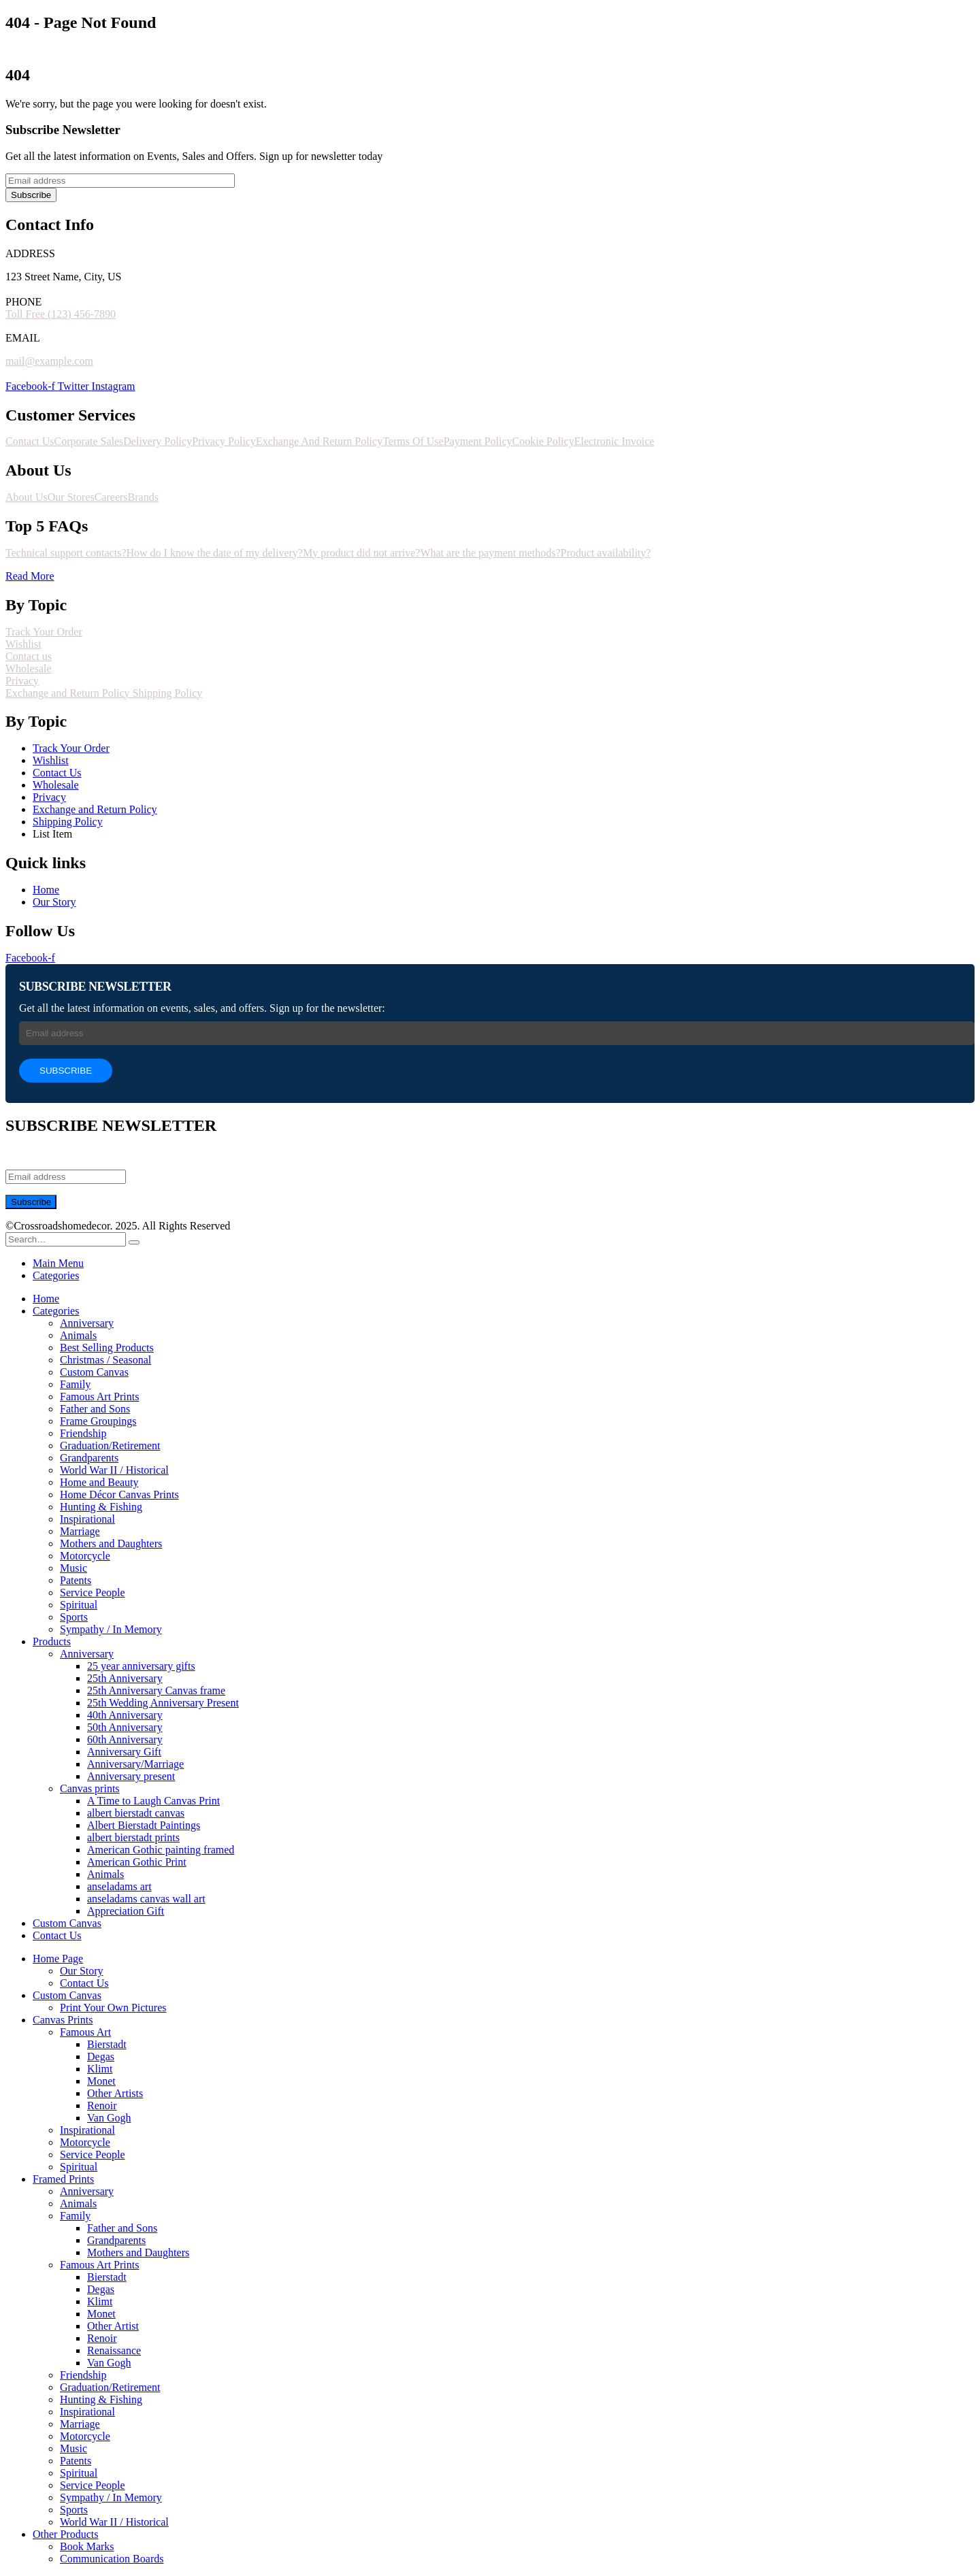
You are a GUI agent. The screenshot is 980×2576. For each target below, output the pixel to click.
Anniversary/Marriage (135, 1764)
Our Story (81, 1971)
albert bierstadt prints (133, 1837)
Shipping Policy (168, 693)
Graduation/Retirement (110, 1445)
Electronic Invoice (614, 441)
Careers (111, 497)
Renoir (102, 2105)
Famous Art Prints (99, 1396)
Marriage (80, 1531)
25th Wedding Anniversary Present (163, 1702)
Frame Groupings (98, 1421)
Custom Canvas (94, 1372)
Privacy (22, 681)
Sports (74, 1617)
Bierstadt (107, 2044)
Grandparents (89, 1458)
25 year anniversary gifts (141, 1666)
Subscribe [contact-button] (31, 195)
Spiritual (78, 1605)
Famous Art (85, 2032)
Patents (75, 1580)
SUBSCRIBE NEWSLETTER (95, 986)
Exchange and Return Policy (69, 693)
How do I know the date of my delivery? (214, 553)
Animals (78, 1335)
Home (46, 1298)
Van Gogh (109, 2118)
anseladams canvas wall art (146, 1898)
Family (75, 1384)
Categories (56, 1275)
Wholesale (28, 668)
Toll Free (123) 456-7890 (60, 314)
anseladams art (119, 1886)
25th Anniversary (125, 1678)
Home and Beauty (99, 1482)
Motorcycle (85, 1556)
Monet (101, 2081)
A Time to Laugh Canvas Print (153, 1800)
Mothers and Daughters (111, 1543)
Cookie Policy (543, 441)
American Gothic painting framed (160, 1849)
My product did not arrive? (361, 553)
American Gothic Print (136, 1862)
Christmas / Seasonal (105, 1360)
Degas (100, 2056)
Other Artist (113, 2326)
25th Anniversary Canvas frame (156, 1690)
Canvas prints (90, 1788)
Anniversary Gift (124, 1751)
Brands (143, 497)
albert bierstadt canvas (135, 1813)
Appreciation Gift (125, 1911)
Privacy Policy (224, 441)
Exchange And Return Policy (319, 441)
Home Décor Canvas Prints (119, 1494)
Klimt (99, 2069)
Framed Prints (63, 2179)
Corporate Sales (89, 441)
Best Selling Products (107, 1347)
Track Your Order (43, 632)
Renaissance (114, 2350)
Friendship (83, 1433)
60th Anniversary (125, 1739)
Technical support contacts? (65, 553)
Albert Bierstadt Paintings (143, 1825)
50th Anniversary (125, 1727)
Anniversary (87, 1323)
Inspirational (87, 1519)
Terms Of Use (413, 441)
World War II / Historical (114, 1470)
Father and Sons (95, 1409)
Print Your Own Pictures (113, 2007)
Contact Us (29, 441)
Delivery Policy (157, 441)
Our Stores (71, 497)
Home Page (58, 1958)
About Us (26, 497)
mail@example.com (49, 361)
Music (73, 1568)
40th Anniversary (125, 1715)
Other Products (65, 2534)
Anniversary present (131, 1776)
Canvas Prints (63, 2020)
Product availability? (606, 553)
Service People (92, 1592)
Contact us (28, 656)
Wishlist (23, 644)
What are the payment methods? (490, 553)
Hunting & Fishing (101, 1507)
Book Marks (87, 2546)
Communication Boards (111, 2558)
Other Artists (115, 2093)
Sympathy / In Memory (111, 1629)
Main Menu (58, 1263)
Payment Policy (478, 441)
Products (52, 1641)
